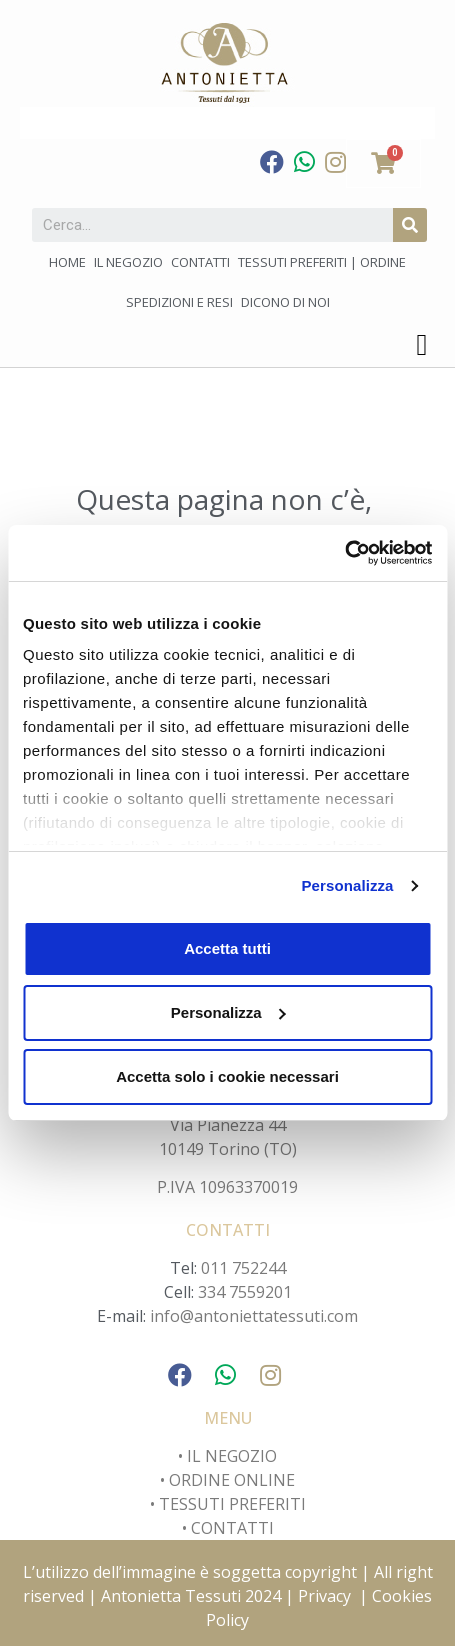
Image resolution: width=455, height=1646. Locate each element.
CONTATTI (232, 1528)
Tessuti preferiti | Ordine (322, 262)
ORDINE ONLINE (232, 1480)
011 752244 (243, 1268)
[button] (422, 344)
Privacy (324, 1596)
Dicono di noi (285, 302)
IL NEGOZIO (230, 1456)
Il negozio (128, 262)
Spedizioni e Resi (179, 302)
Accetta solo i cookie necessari (227, 1076)
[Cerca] (410, 225)
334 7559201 (245, 1292)
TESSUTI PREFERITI (232, 1504)
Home (67, 262)
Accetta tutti (227, 948)
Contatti (200, 262)
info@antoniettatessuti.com (254, 1316)
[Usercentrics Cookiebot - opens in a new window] (344, 553)
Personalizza (347, 885)
